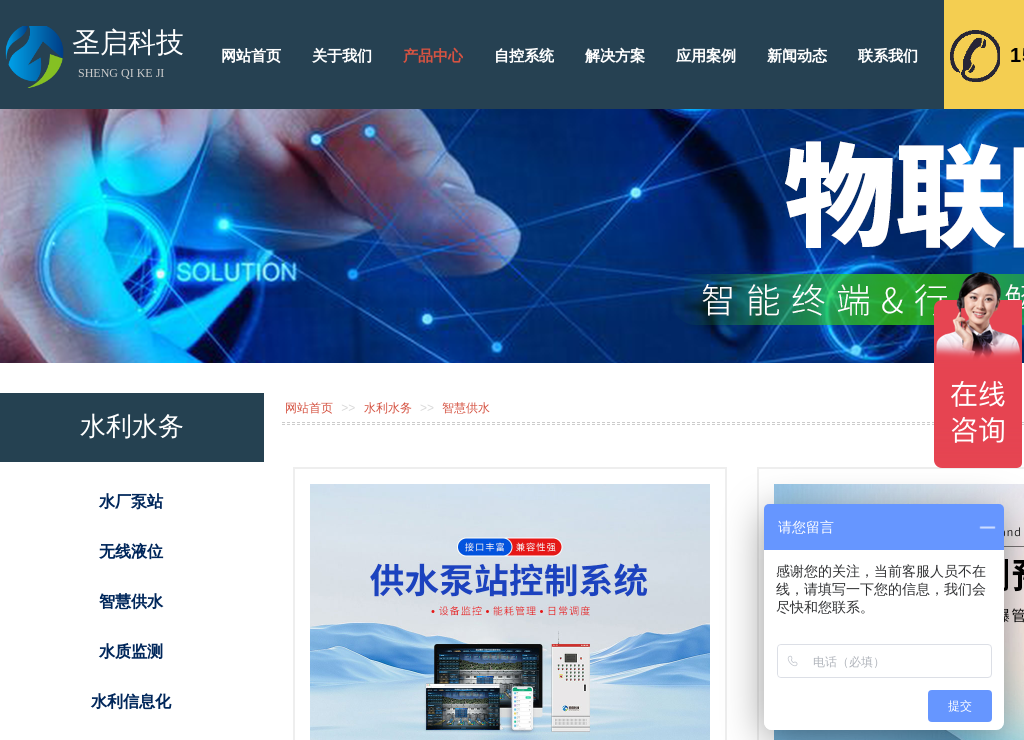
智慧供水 (466, 408)
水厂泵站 (131, 501)
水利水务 (388, 408)
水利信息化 (131, 701)
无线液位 (131, 551)
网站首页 (309, 408)
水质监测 (131, 651)
